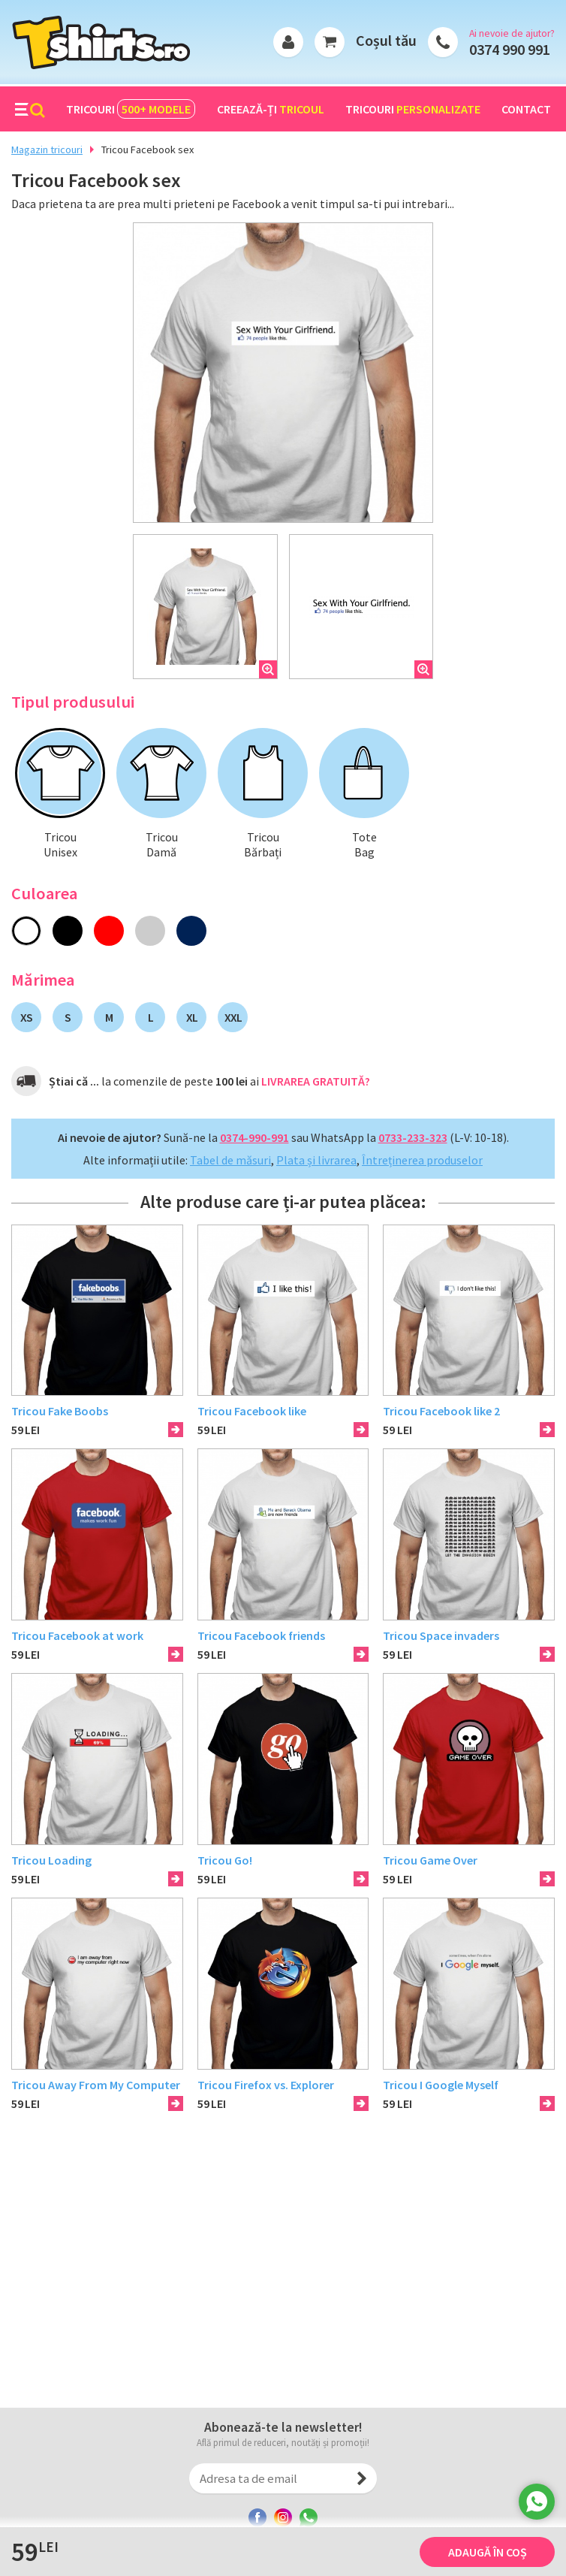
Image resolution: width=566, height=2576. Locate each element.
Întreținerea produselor (422, 1159)
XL (191, 1017)
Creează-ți (270, 108)
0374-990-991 (254, 1137)
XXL (233, 1017)
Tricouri (130, 109)
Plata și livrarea (316, 1159)
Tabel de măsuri (230, 1159)
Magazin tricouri (47, 149)
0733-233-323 (412, 1137)
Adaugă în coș (487, 2551)
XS (26, 1017)
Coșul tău (386, 40)
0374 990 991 (509, 49)
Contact (526, 108)
